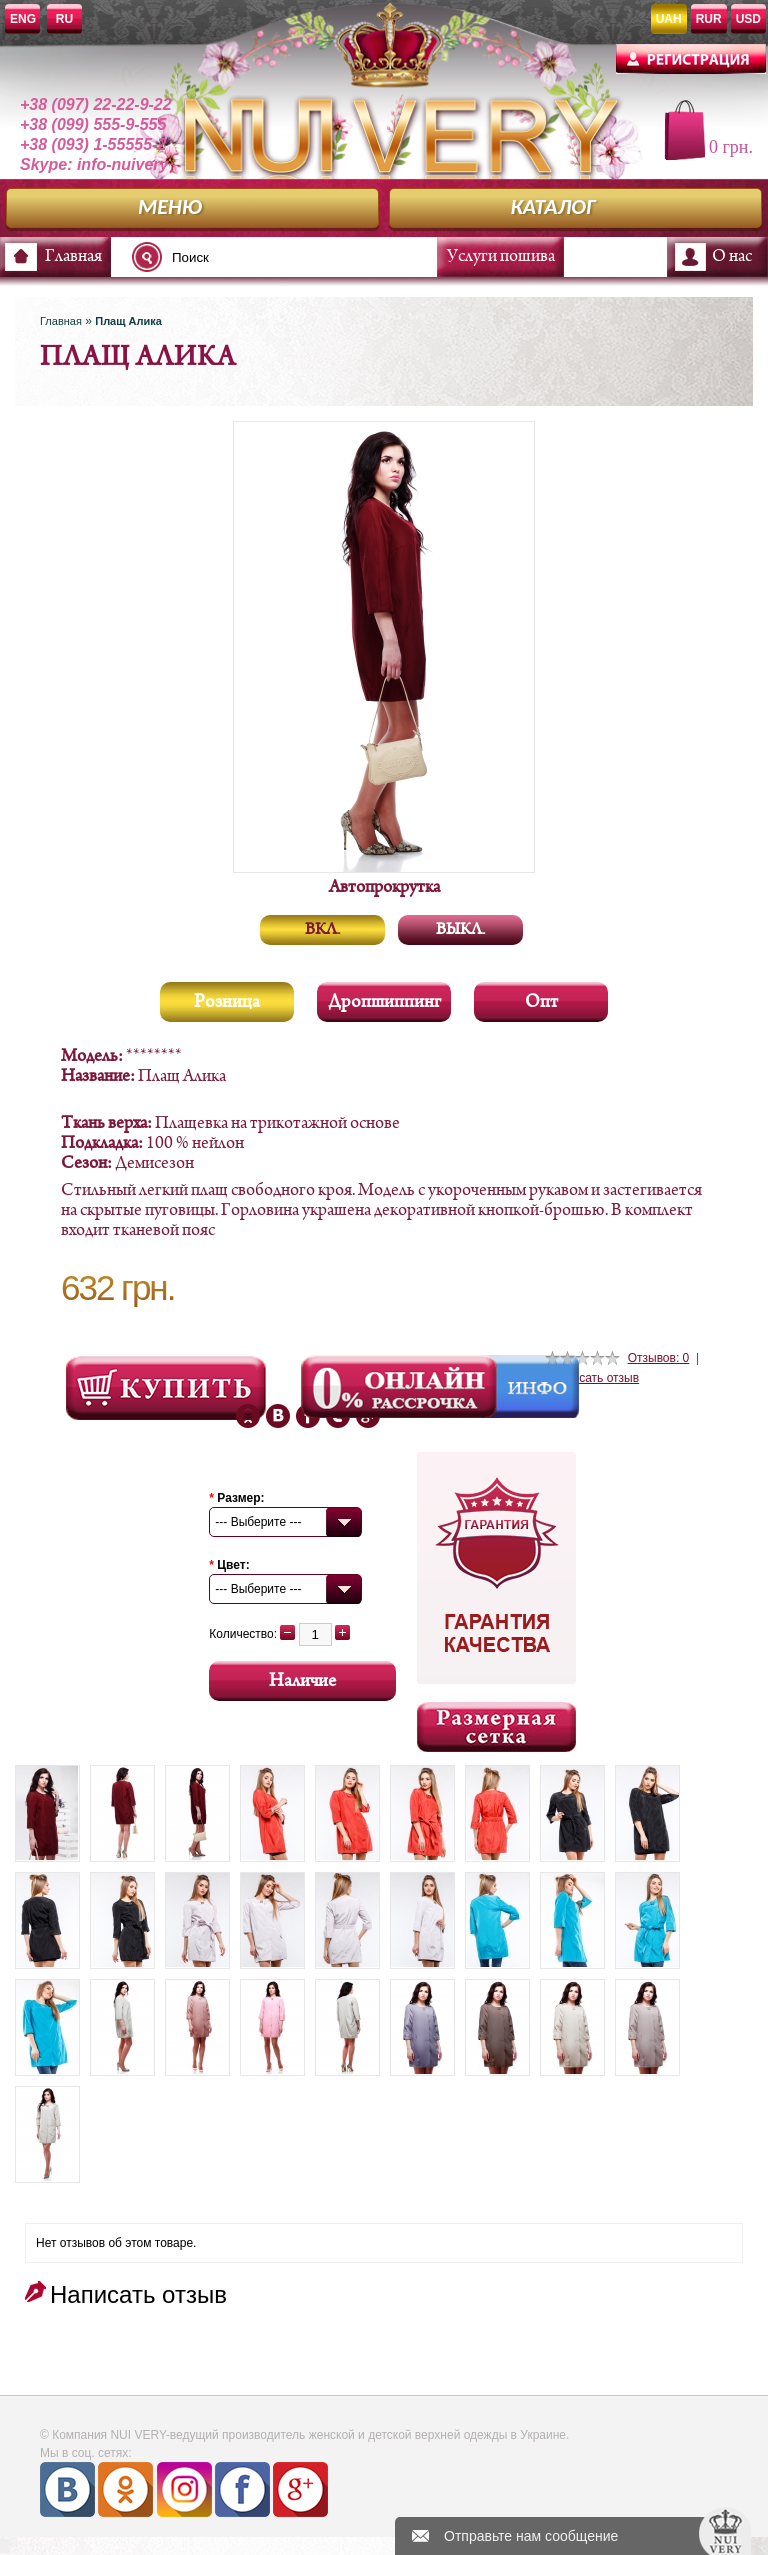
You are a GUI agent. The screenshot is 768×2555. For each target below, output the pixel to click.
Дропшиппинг (384, 1002)
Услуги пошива (501, 257)
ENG (23, 19)
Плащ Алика (128, 321)
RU (64, 19)
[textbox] (290, 257)
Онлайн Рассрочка (401, 1387)
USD (748, 19)
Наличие (302, 1681)
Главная (73, 257)
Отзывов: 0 (659, 1358)
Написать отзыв (595, 1378)
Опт (541, 1002)
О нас (732, 257)
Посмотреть (166, 1388)
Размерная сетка (496, 1727)
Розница (227, 1002)
